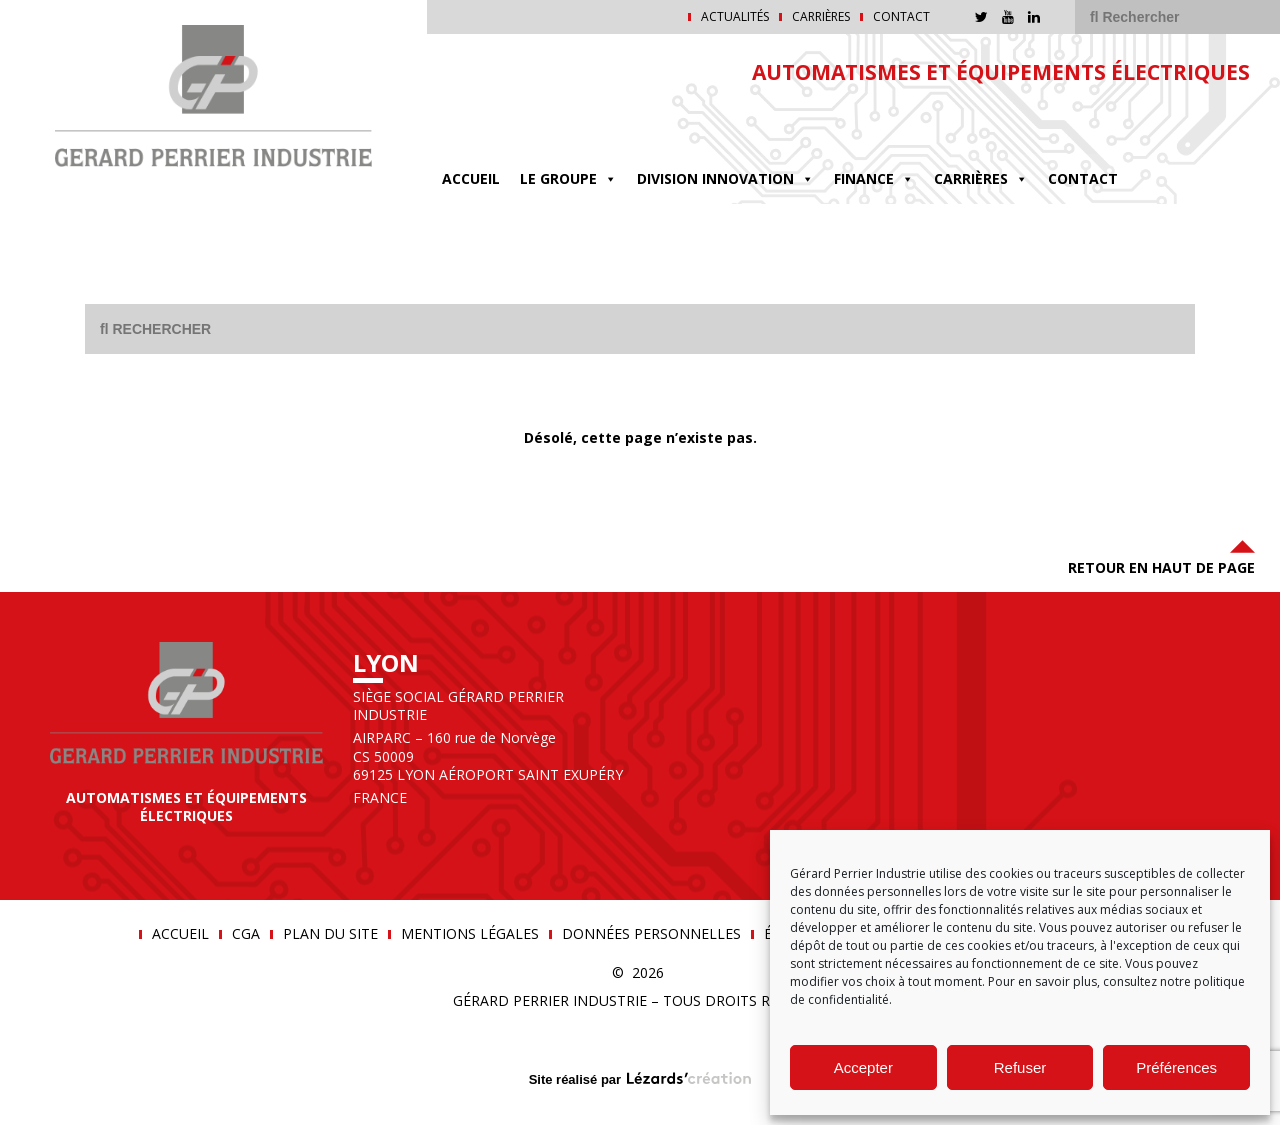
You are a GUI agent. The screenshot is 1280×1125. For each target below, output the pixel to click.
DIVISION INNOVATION (725, 178)
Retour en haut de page (1161, 555)
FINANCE (874, 178)
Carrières (821, 17)
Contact (901, 17)
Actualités (735, 17)
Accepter (863, 1067)
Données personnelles (651, 934)
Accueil (471, 178)
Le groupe (568, 178)
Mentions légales (470, 934)
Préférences (1176, 1067)
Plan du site (330, 934)
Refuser (1020, 1067)
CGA (246, 934)
